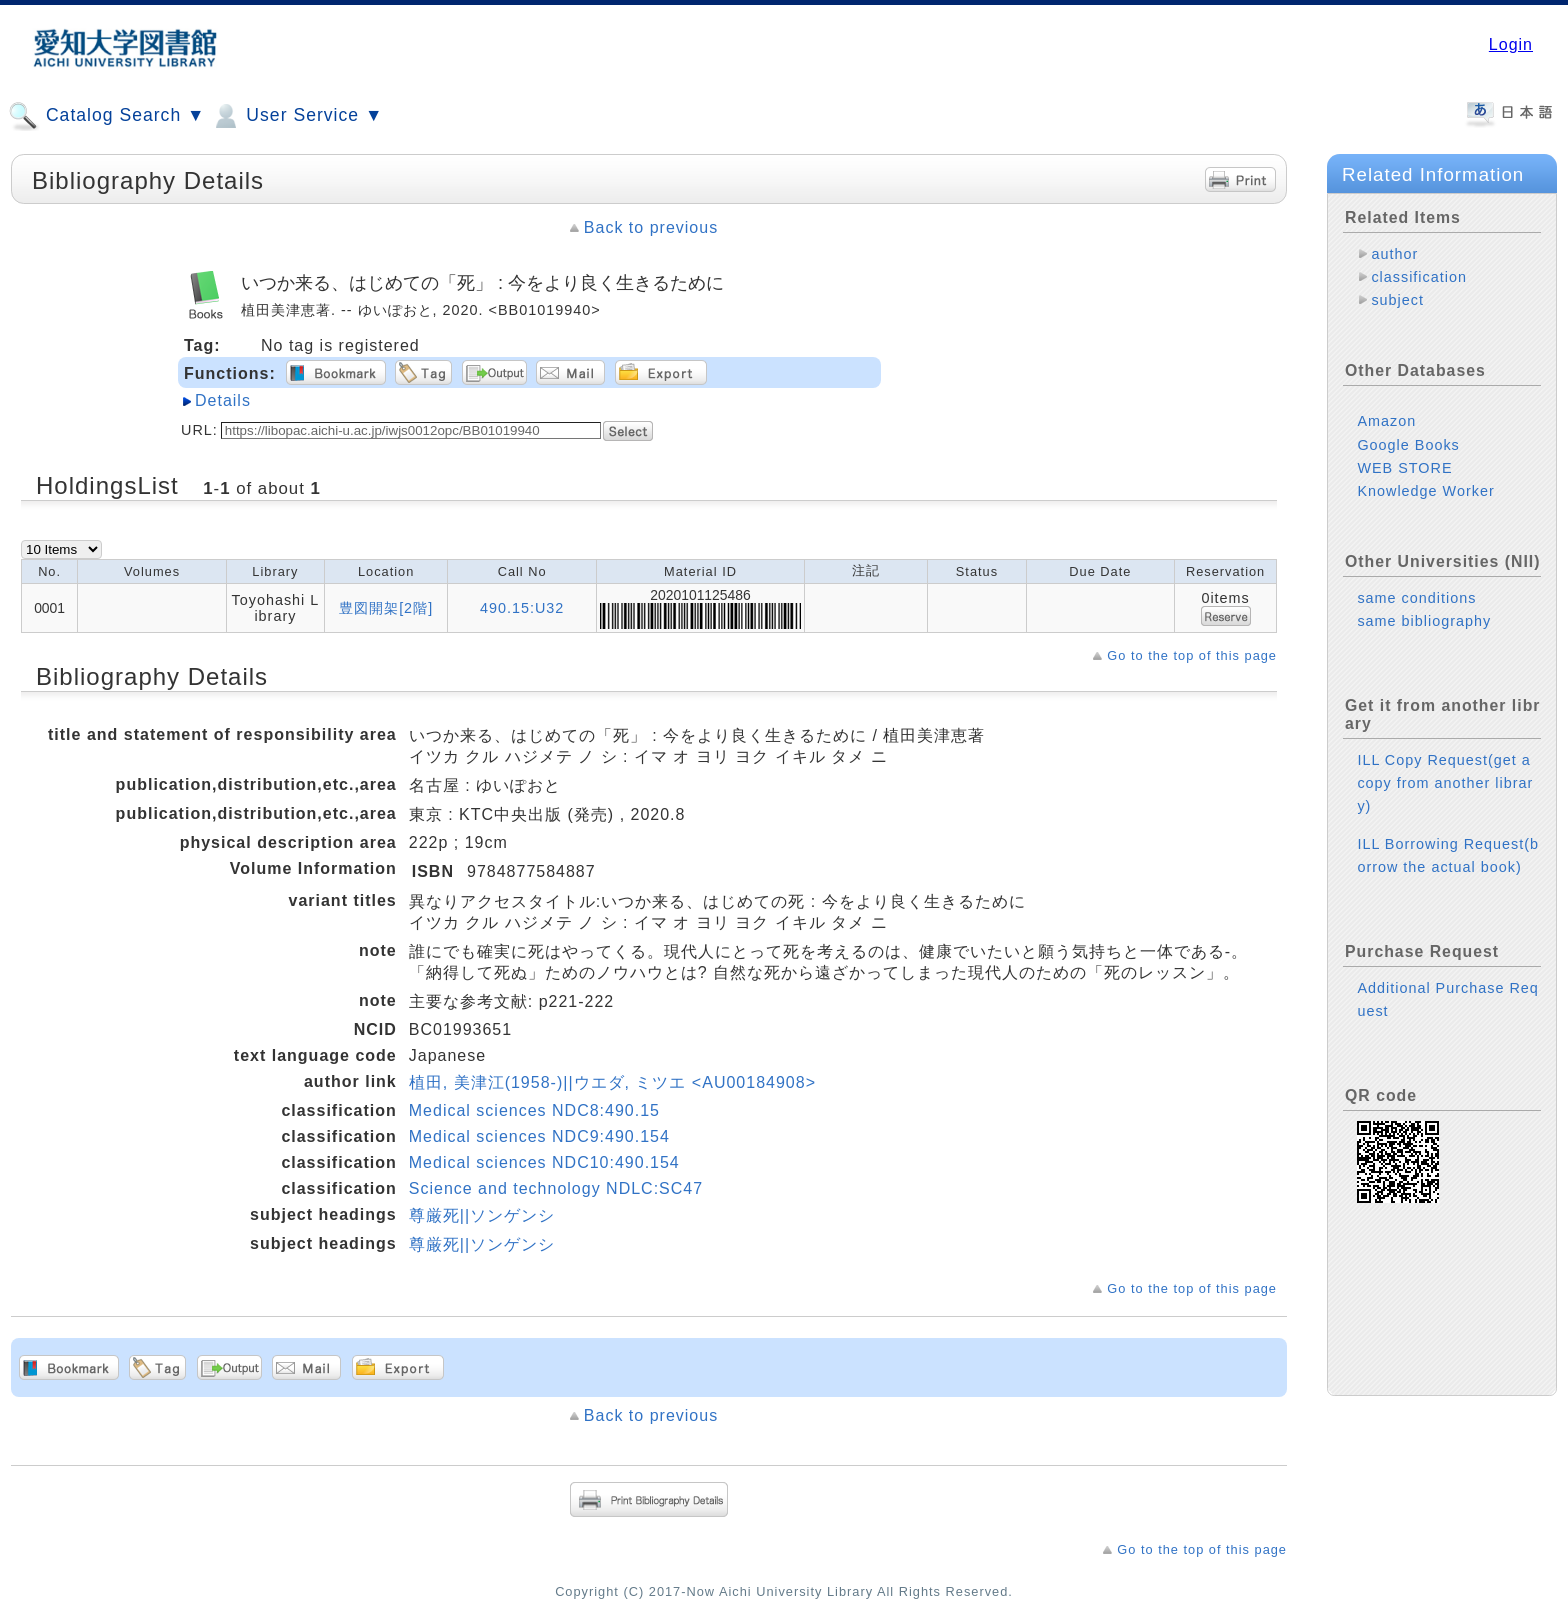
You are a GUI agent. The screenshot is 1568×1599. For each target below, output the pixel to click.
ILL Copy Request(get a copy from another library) (1445, 783)
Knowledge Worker (1425, 491)
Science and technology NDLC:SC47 (556, 1188)
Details (223, 400)
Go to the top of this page (1192, 655)
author (1394, 254)
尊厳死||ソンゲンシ (482, 1215)
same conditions (1416, 598)
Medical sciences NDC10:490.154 (544, 1162)
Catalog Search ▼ (106, 116)
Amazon (1386, 421)
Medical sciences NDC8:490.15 (534, 1110)
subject (1397, 300)
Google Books (1408, 445)
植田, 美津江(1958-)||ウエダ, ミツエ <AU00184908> (612, 1082)
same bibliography (1424, 621)
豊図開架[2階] (386, 608)
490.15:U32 (522, 608)
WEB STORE (1404, 468)
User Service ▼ (296, 116)
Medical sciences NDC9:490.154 (539, 1136)
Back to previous (651, 227)
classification (1419, 277)
